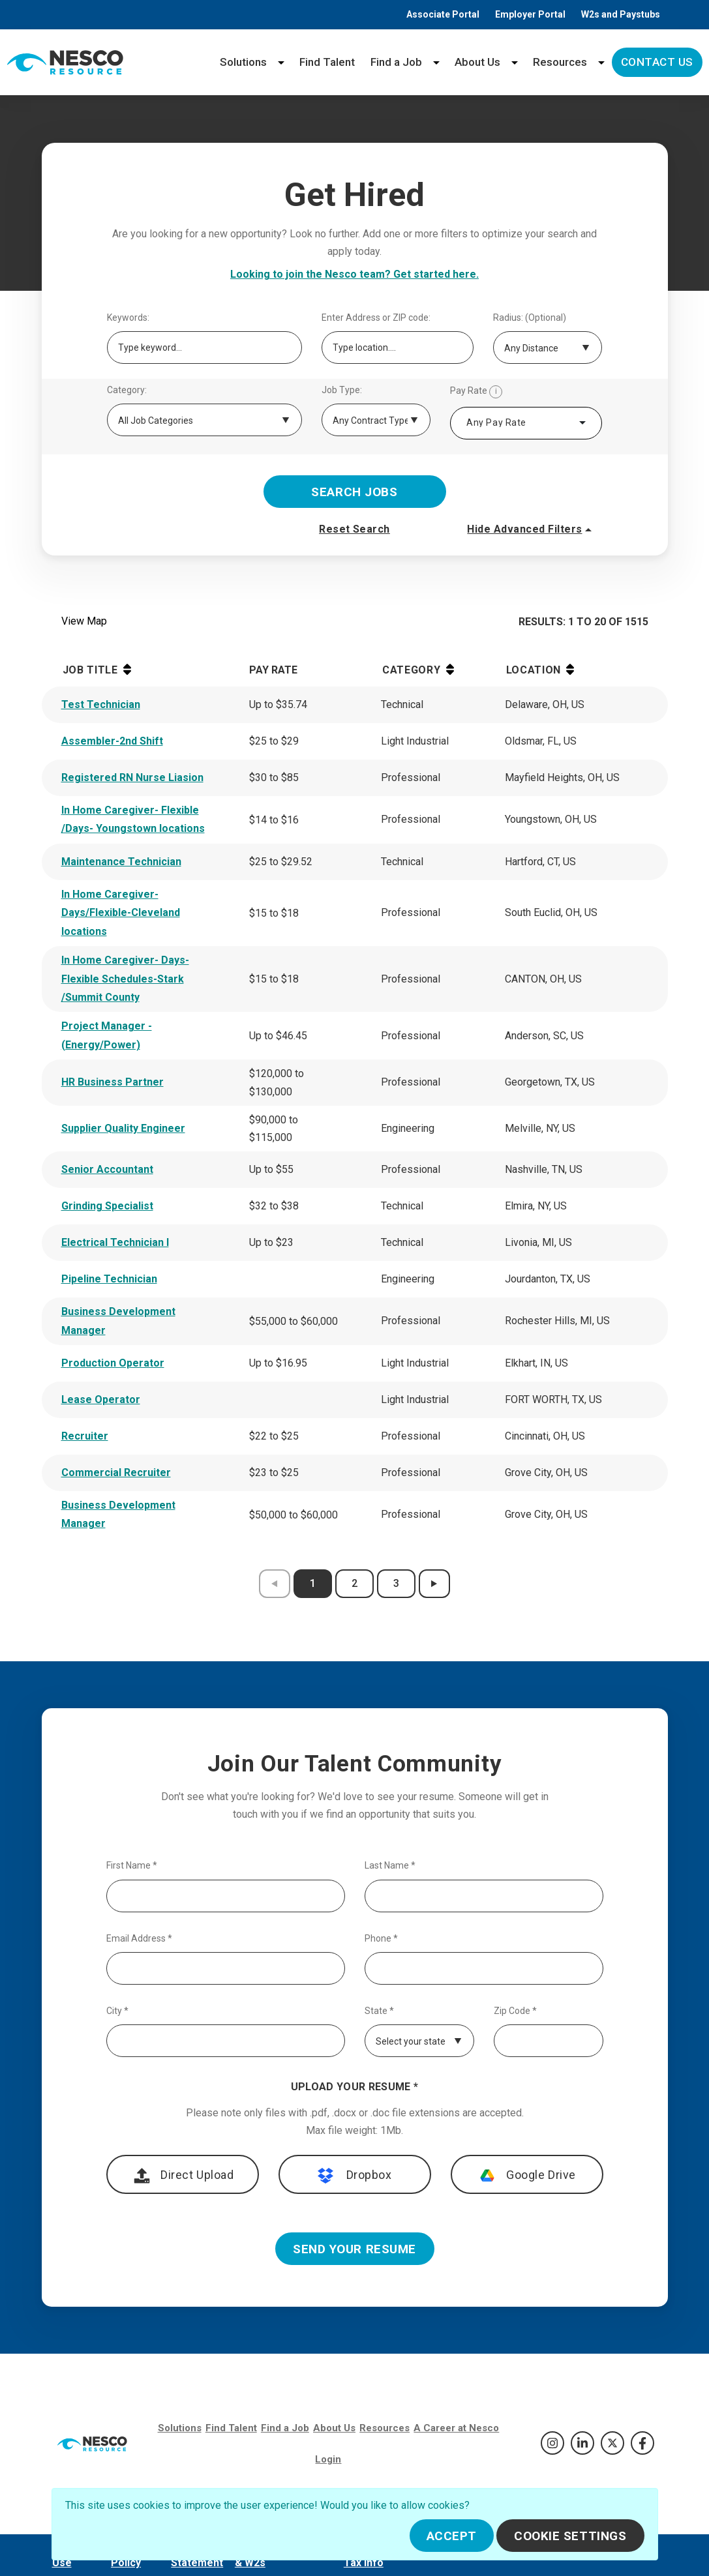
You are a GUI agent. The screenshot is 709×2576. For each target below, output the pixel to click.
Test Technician (100, 704)
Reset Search (354, 529)
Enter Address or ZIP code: (376, 318)
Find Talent (327, 61)
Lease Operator (100, 1399)
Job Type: (342, 390)
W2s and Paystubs (620, 14)
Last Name (390, 1866)
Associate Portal (442, 14)
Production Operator (112, 1363)
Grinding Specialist (107, 1206)
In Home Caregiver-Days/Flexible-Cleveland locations (120, 913)
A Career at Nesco (456, 2428)
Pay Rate (476, 391)
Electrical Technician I (115, 1242)
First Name (131, 1866)
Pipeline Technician (109, 1279)
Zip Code (515, 2011)
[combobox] (526, 423)
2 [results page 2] (354, 1583)
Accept (452, 2535)
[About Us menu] (514, 62)
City (117, 2011)
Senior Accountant (107, 1169)
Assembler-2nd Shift (112, 741)
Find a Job (396, 61)
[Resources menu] (601, 62)
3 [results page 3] (396, 1583)
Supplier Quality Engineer (123, 1128)
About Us (477, 61)
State (379, 2011)
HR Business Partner (112, 1082)
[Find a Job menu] (436, 62)
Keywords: (128, 318)
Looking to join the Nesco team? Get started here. (354, 274)
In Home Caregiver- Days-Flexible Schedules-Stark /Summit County (125, 978)
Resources (560, 61)
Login (328, 2459)
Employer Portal (530, 14)
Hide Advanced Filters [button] (531, 529)
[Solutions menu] (281, 62)
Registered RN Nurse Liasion (132, 777)
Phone (381, 1939)
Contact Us (657, 61)
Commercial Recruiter (116, 1472)
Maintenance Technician (121, 861)
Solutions (243, 61)
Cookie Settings (570, 2535)
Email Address (139, 1939)
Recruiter (84, 1436)
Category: (127, 390)
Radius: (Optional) (529, 318)
